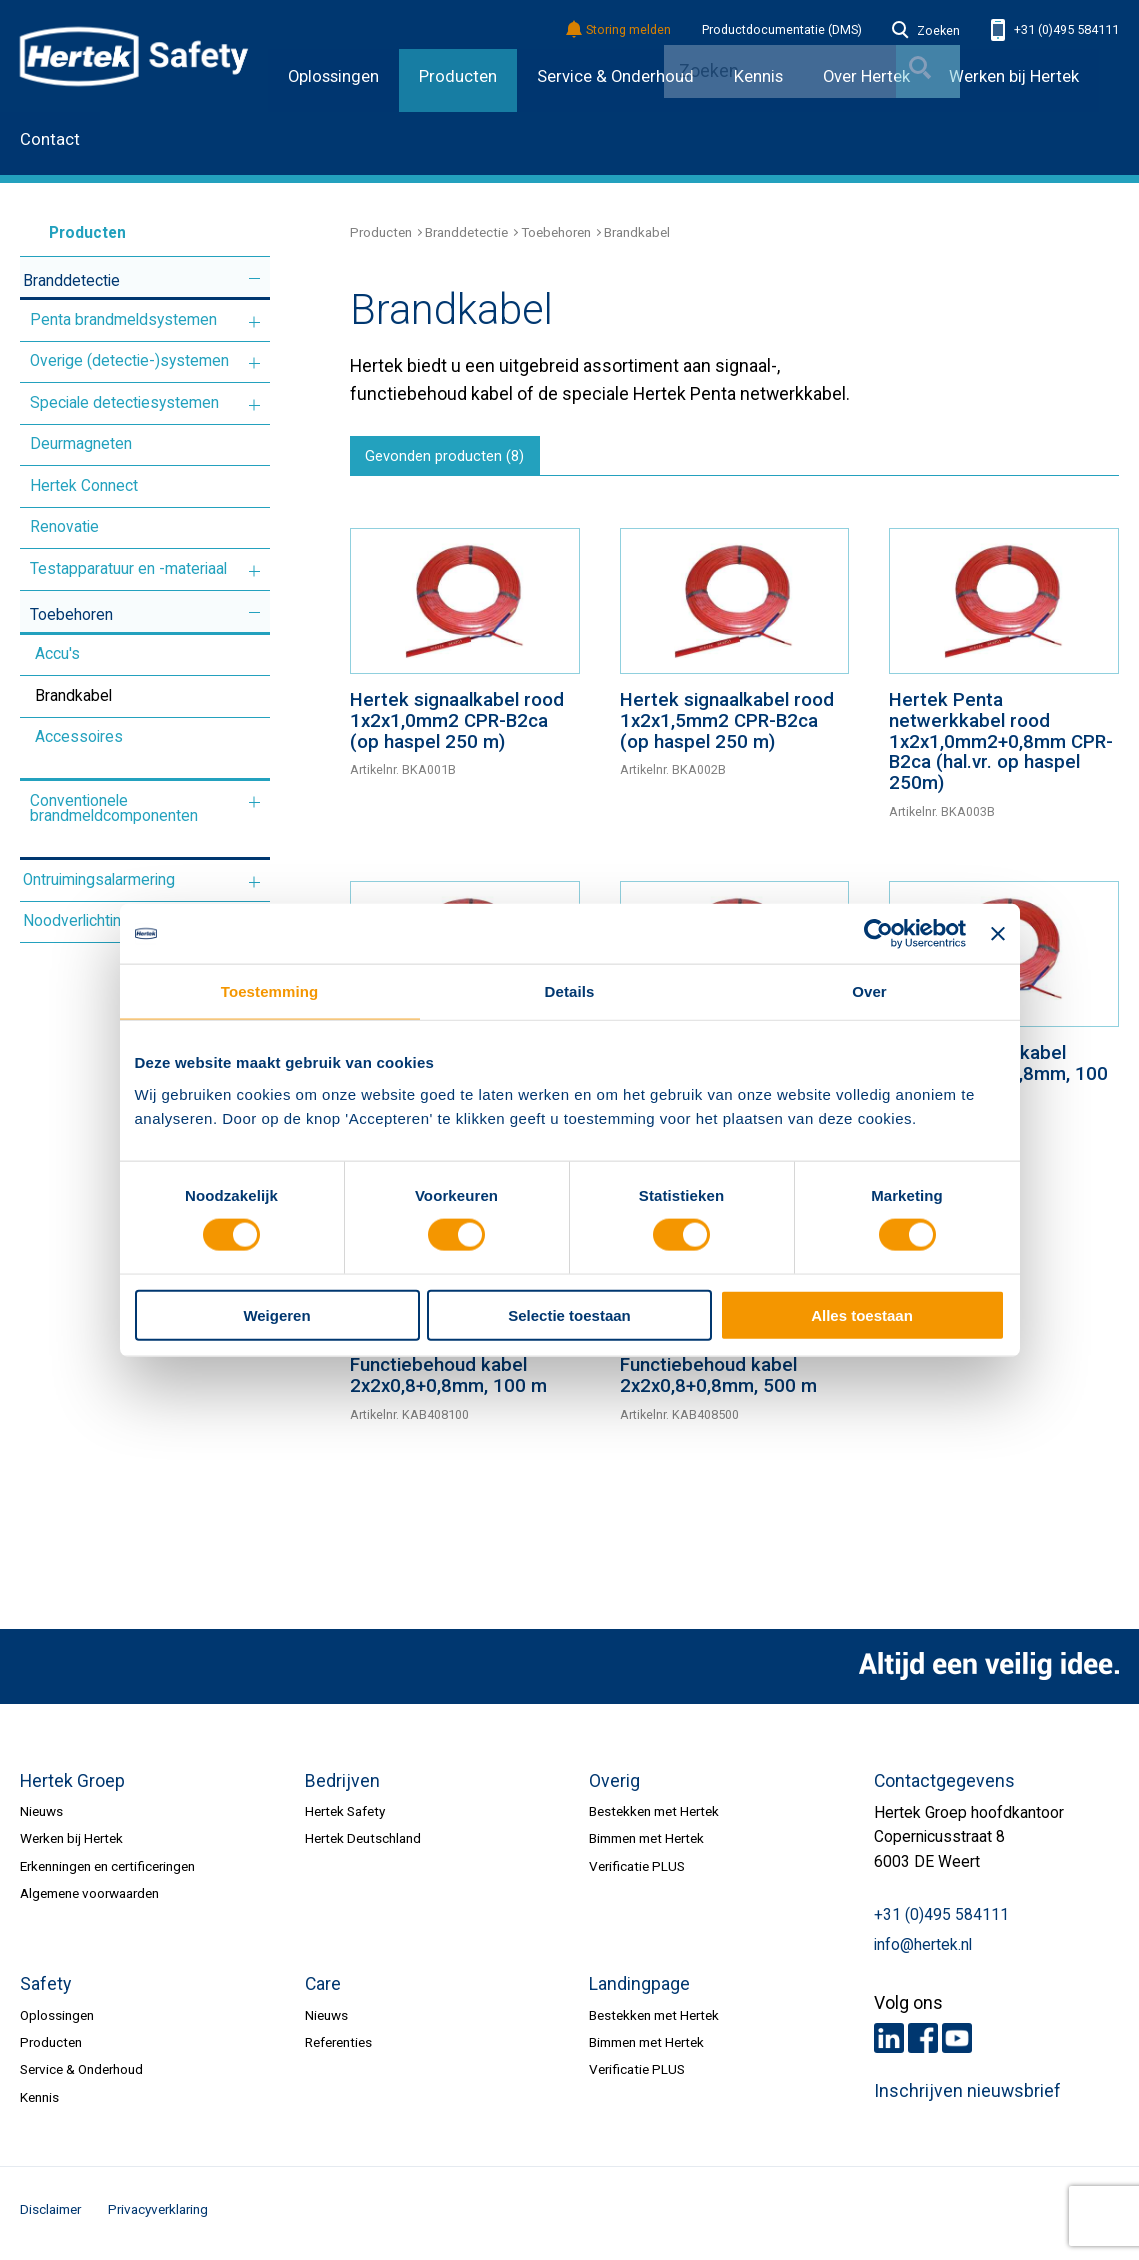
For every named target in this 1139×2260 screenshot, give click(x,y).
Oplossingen (333, 76)
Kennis (39, 2103)
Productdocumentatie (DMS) (782, 30)
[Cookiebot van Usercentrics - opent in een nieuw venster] (878, 934)
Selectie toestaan (569, 1314)
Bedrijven (342, 1786)
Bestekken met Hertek (654, 1817)
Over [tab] (869, 991)
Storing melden (619, 30)
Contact (50, 139)
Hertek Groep (72, 1786)
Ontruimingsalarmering (99, 880)
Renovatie (64, 527)
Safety (45, 1990)
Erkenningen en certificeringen (107, 1871)
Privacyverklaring (158, 2215)
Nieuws (41, 1817)
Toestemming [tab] (270, 991)
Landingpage (639, 1990)
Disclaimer (50, 2215)
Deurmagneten (81, 444)
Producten (458, 76)
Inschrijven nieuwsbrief (967, 2097)
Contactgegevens (944, 1786)
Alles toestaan (862, 1314)
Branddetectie (71, 281)
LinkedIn (889, 2044)
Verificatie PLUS (637, 1871)
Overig (614, 1786)
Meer (254, 278)
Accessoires (79, 737)
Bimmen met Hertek (646, 1844)
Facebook (923, 2044)
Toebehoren (71, 615)
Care (323, 1990)
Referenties (338, 2048)
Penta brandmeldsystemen (123, 320)
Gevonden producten (452, 460)
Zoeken (926, 31)
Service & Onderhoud (615, 76)
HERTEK (134, 56)
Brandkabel (73, 696)
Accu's (57, 654)
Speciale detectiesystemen (124, 403)
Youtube (957, 2044)
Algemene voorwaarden (89, 1899)
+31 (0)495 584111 (1055, 30)
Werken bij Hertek (1014, 76)
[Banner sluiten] (998, 934)
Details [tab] (570, 991)
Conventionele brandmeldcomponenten (114, 809)
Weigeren (276, 1314)
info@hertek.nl (923, 1951)
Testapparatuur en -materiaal (128, 569)
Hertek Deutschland (363, 1844)
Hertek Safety (345, 1817)
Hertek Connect (84, 486)
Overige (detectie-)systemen (129, 361)
